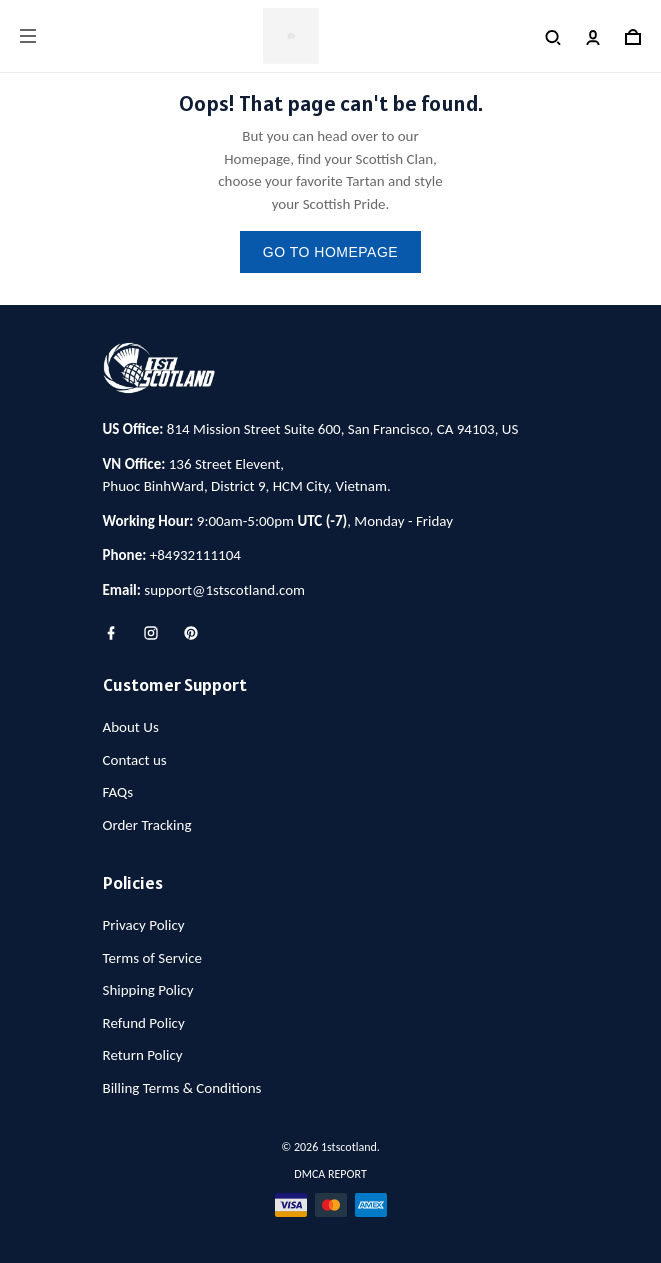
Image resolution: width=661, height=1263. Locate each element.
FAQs (118, 792)
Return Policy (143, 1055)
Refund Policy (144, 1023)
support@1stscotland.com (224, 590)
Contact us (135, 760)
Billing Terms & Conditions (182, 1088)
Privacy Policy (144, 925)
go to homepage (330, 252)
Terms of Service (153, 958)
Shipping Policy (148, 990)
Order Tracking (147, 825)
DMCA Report (330, 1174)
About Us (131, 727)
